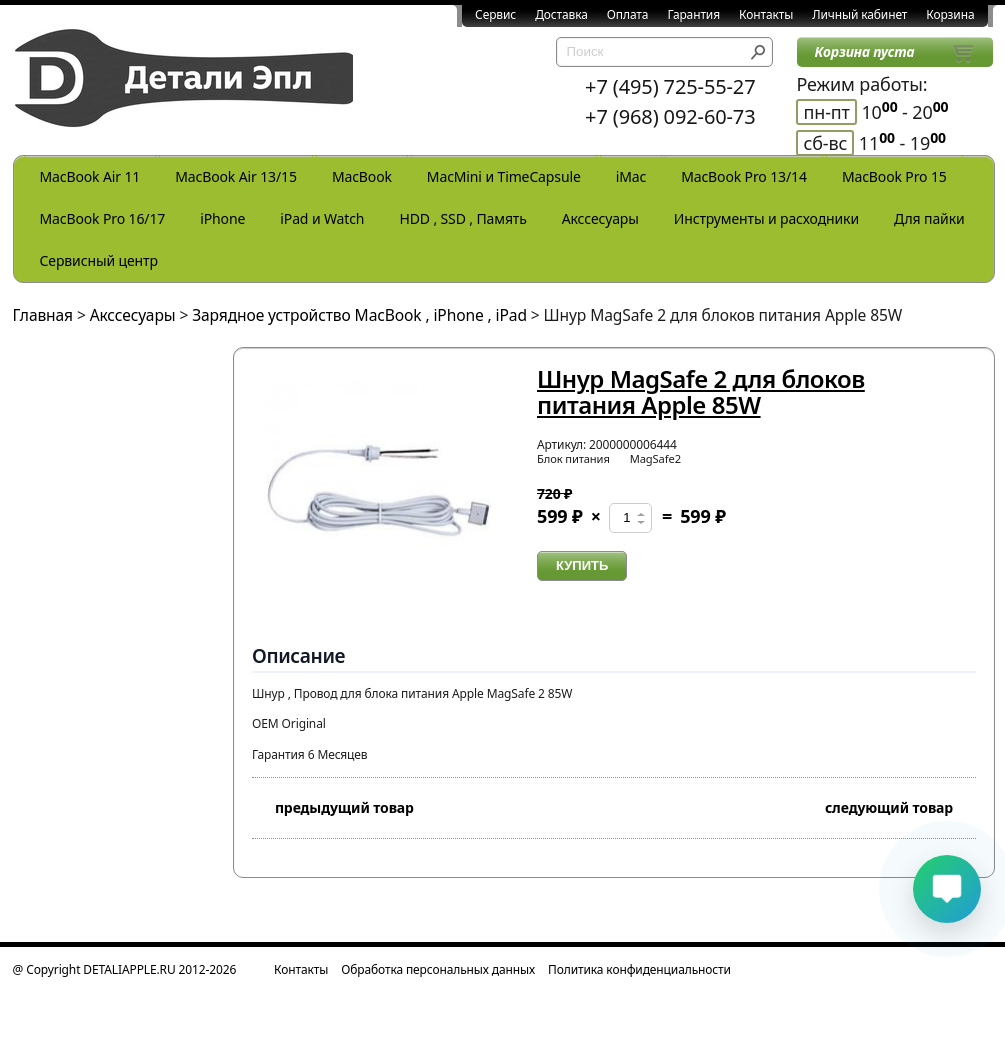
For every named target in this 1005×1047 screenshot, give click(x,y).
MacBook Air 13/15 (236, 176)
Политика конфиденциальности (639, 969)
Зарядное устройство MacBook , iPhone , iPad (359, 315)
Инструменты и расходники (766, 218)
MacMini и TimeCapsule (504, 176)
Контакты (766, 14)
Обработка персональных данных (438, 969)
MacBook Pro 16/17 (103, 218)
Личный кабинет (859, 14)
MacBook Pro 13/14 (744, 176)
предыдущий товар (333, 805)
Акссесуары (600, 218)
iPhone (222, 218)
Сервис (495, 14)
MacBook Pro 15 (894, 176)
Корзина (950, 14)
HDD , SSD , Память (462, 218)
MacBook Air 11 (90, 176)
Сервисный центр (99, 260)
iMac (631, 176)
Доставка (561, 14)
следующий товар (900, 805)
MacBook (362, 176)
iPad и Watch (322, 218)
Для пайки (929, 218)
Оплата (628, 14)
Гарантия (693, 14)
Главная (43, 315)
